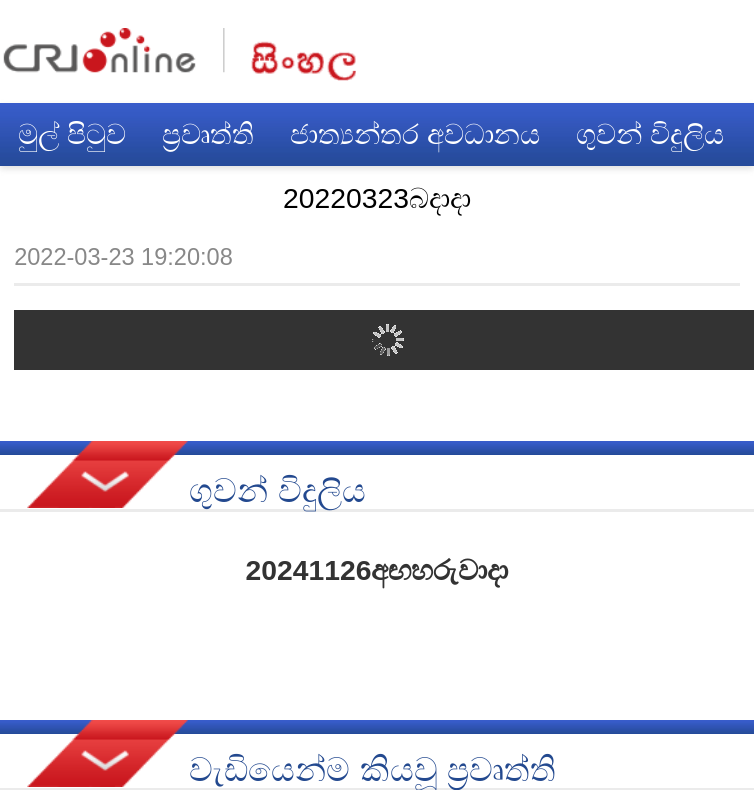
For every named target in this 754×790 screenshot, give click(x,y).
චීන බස (302, 197)
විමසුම (425, 197)
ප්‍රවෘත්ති (208, 134)
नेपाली (303, 54)
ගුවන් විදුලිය (650, 134)
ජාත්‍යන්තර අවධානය (415, 134)
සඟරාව (545, 197)
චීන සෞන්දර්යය (118, 197)
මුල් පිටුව (72, 134)
